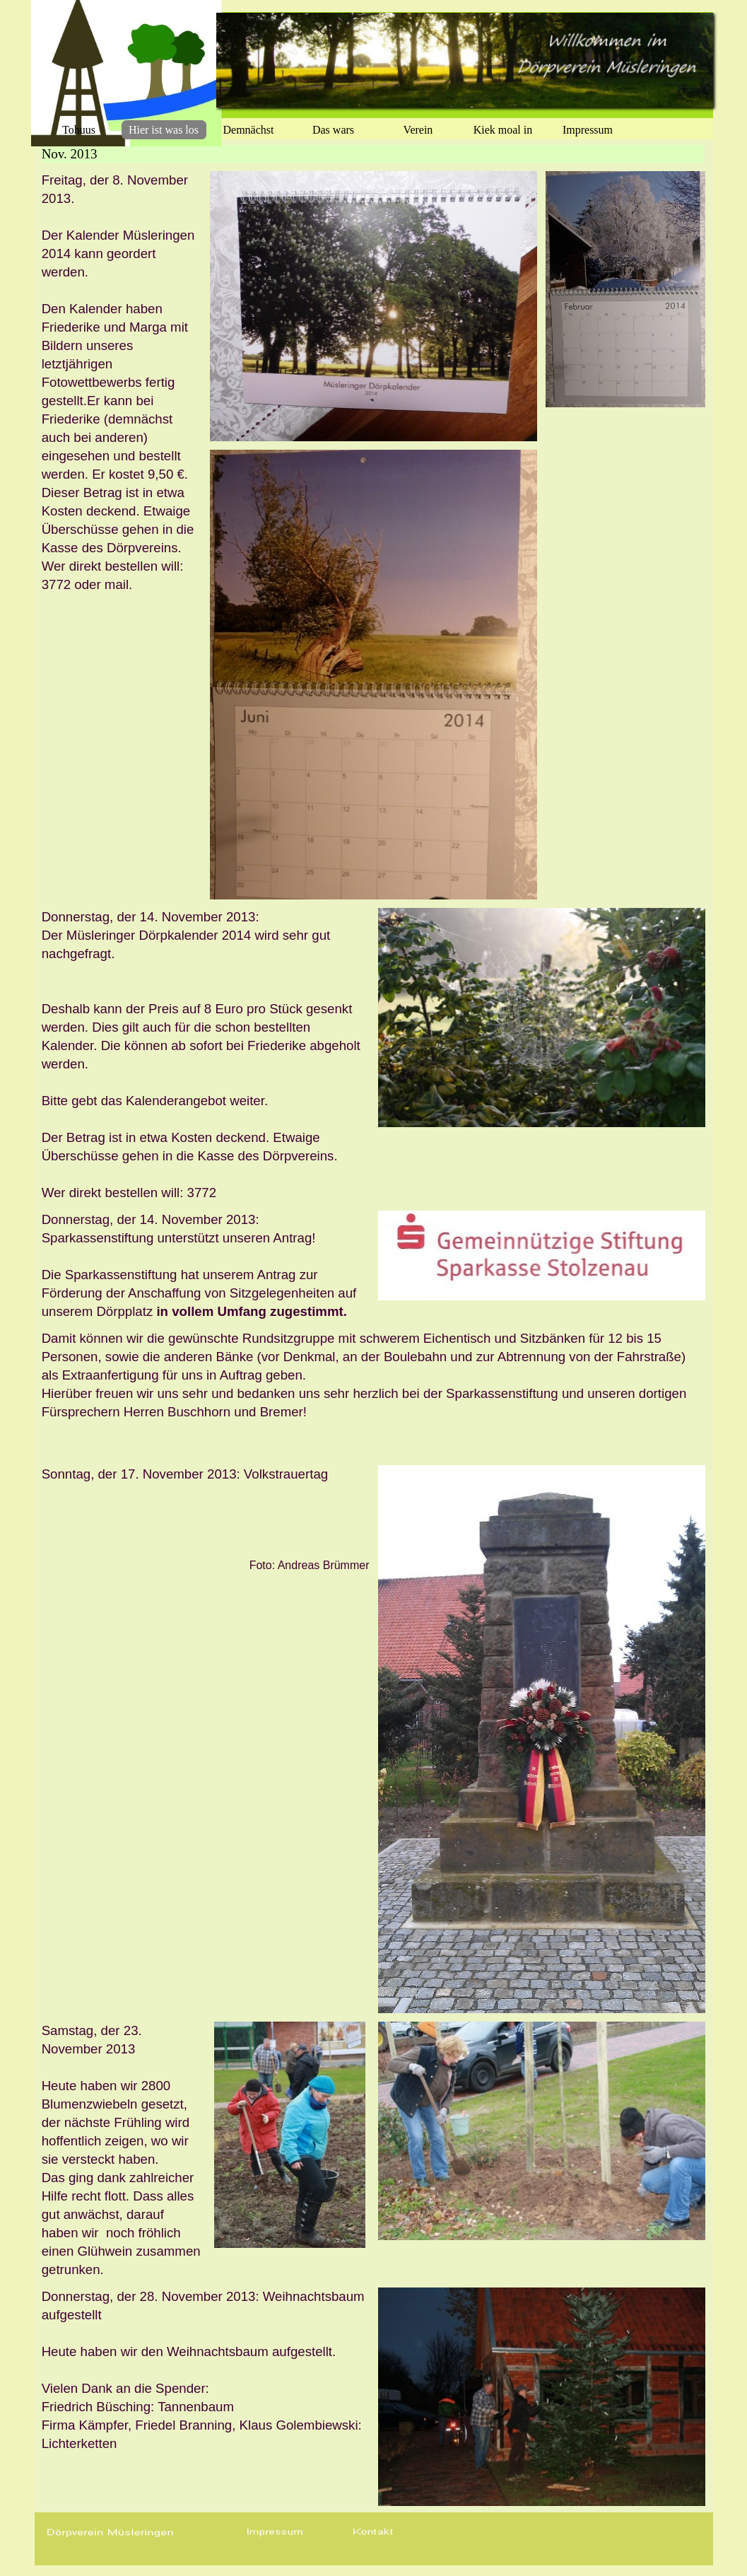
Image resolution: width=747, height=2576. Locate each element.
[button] (275, 2533)
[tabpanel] (121, 382)
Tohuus (78, 130)
